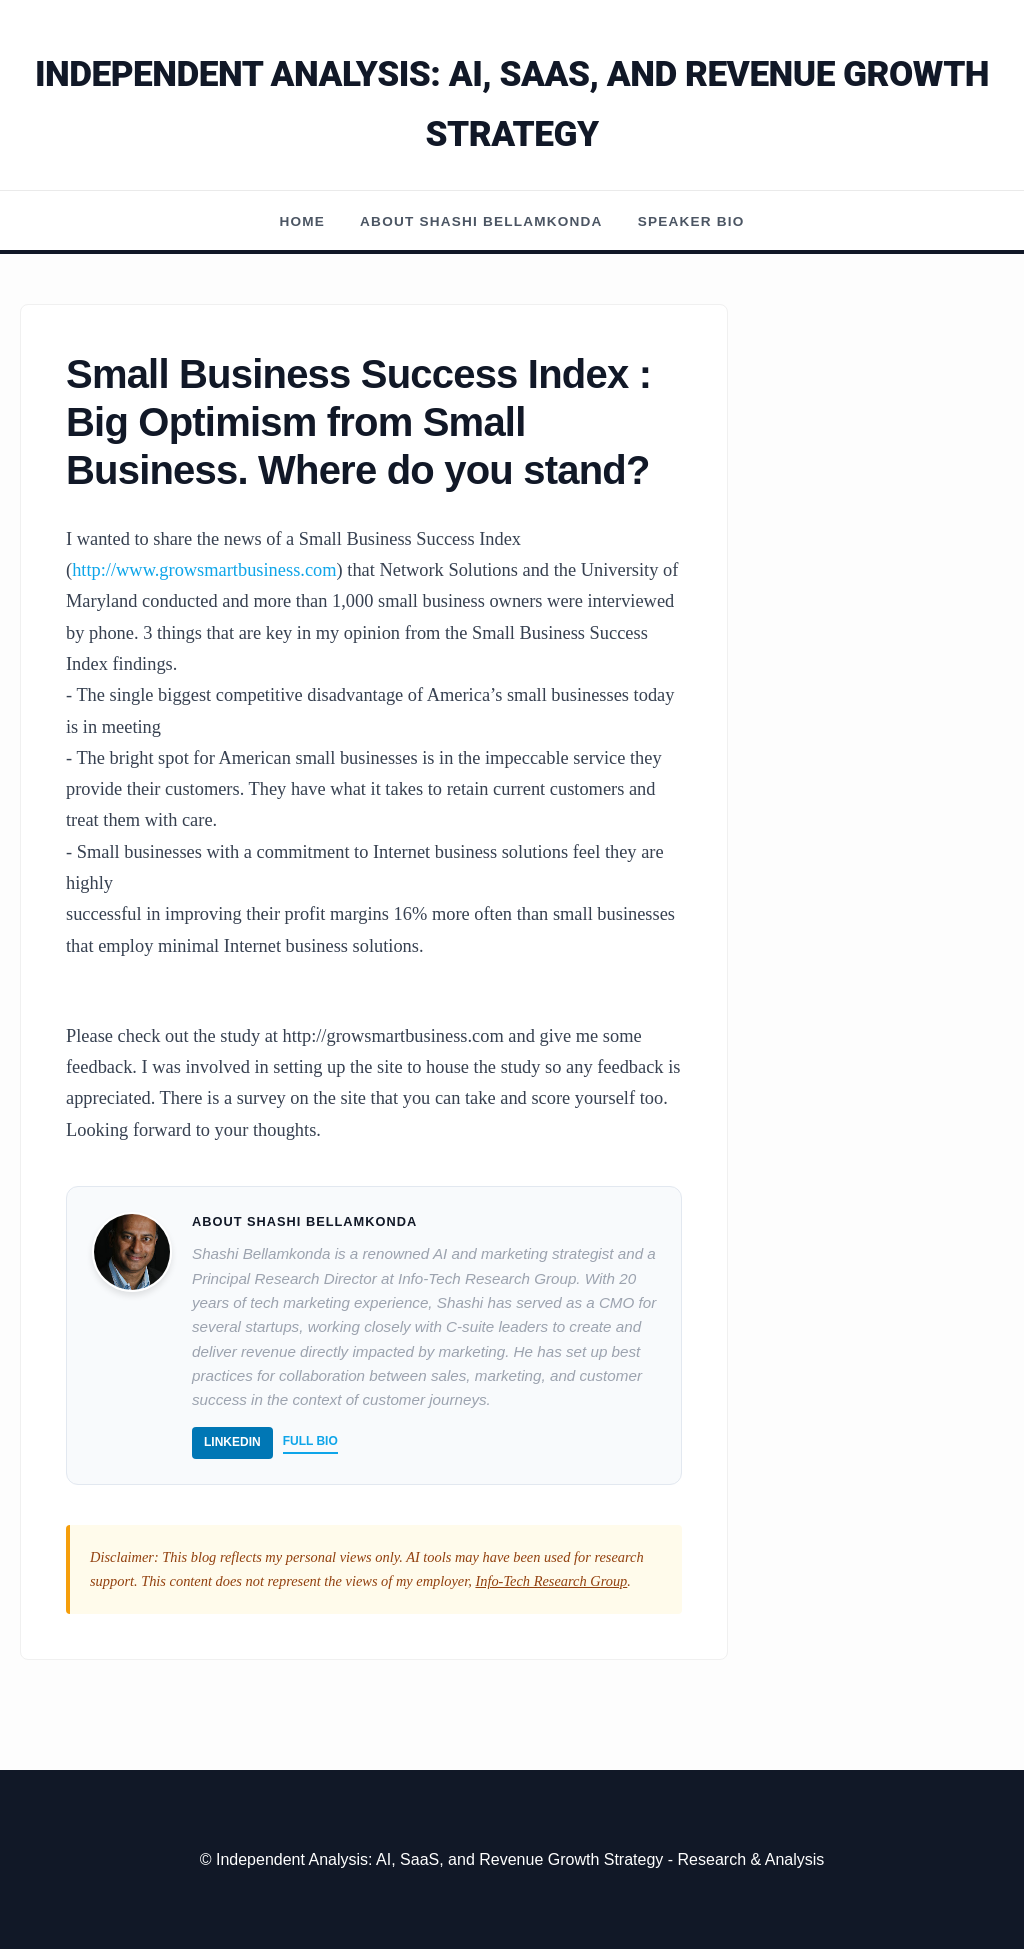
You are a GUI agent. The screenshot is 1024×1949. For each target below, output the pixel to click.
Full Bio (310, 1441)
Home (303, 221)
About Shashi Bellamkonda (481, 221)
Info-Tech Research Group (551, 1581)
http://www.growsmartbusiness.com (204, 570)
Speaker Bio (691, 221)
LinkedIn (232, 1442)
